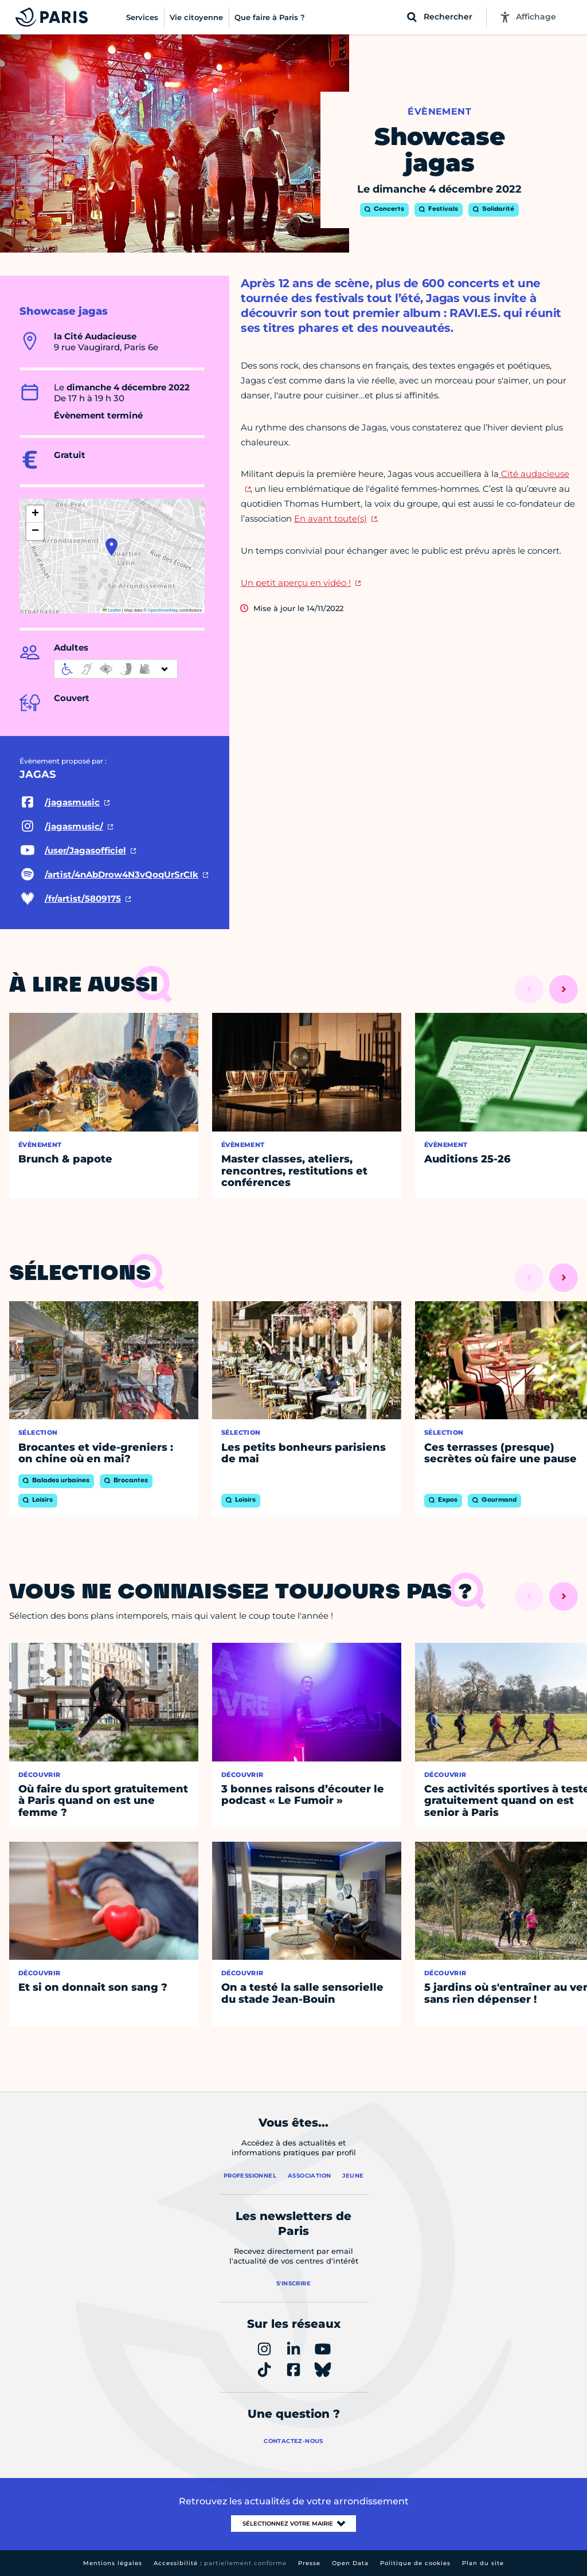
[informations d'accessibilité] (116, 669)
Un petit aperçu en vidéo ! (296, 582)
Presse (309, 2563)
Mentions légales (112, 2563)
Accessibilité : (220, 2563)
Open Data (350, 2563)
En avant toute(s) (330, 518)
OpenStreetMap (163, 610)
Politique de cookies (415, 2563)
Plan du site (483, 2563)
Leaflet (112, 610)
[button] (111, 547)
